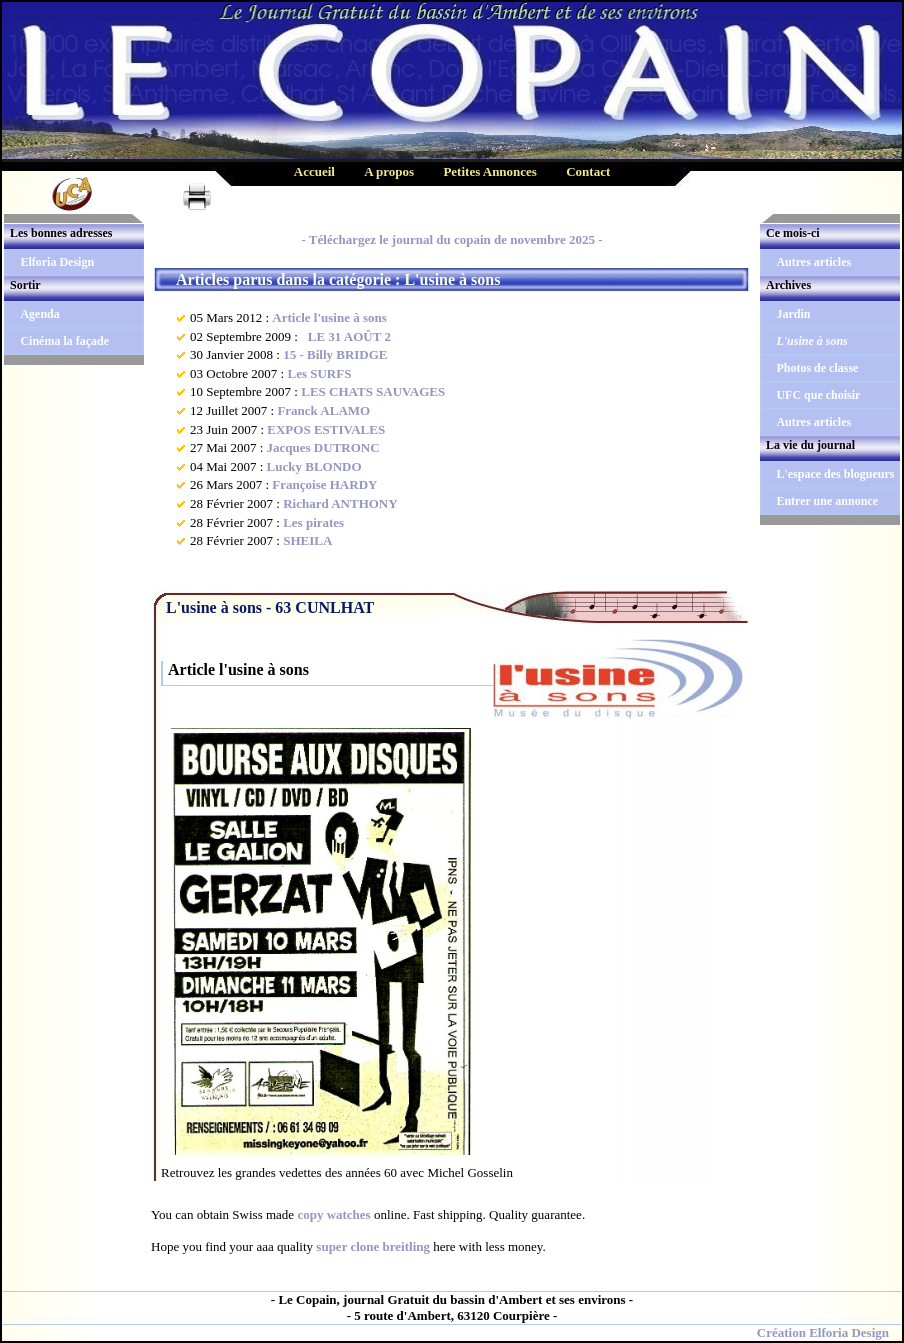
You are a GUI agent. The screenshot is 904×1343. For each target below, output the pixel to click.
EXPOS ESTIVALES (326, 429)
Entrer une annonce (827, 501)
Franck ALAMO (323, 410)
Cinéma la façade (64, 341)
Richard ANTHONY (340, 503)
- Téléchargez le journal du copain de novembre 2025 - (451, 239)
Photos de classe (817, 368)
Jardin (793, 314)
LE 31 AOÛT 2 (346, 336)
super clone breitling (373, 1246)
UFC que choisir (818, 395)
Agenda (39, 314)
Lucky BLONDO (314, 466)
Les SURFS (319, 373)
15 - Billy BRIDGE (335, 354)
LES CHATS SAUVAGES (373, 391)
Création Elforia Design (823, 1332)
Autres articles (813, 262)
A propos (389, 171)
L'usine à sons (811, 341)
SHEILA (307, 540)
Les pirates (313, 522)
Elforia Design (57, 262)
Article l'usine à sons (329, 317)
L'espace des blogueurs (835, 474)
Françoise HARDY (324, 484)
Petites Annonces (490, 171)
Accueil (314, 171)
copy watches (333, 1214)
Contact (588, 171)
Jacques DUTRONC (323, 447)
